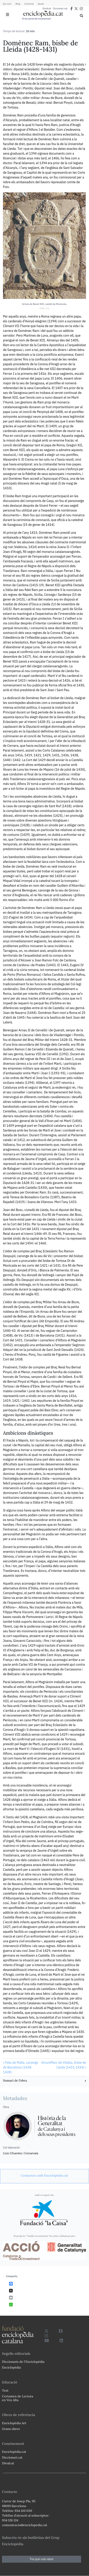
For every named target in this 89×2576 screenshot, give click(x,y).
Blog (17, 3)
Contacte (29, 3)
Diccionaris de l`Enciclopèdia (23, 2362)
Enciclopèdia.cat (14, 2452)
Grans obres (11, 2429)
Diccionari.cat (60, 8)
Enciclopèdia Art (14, 2423)
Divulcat (47, 8)
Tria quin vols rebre (41, 2559)
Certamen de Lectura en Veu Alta (17, 2398)
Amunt (46, 2062)
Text (5, 2390)
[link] (44, 2081)
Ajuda (41, 3)
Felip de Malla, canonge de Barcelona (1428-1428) (20, 2067)
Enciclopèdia (11, 2367)
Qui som (7, 3)
